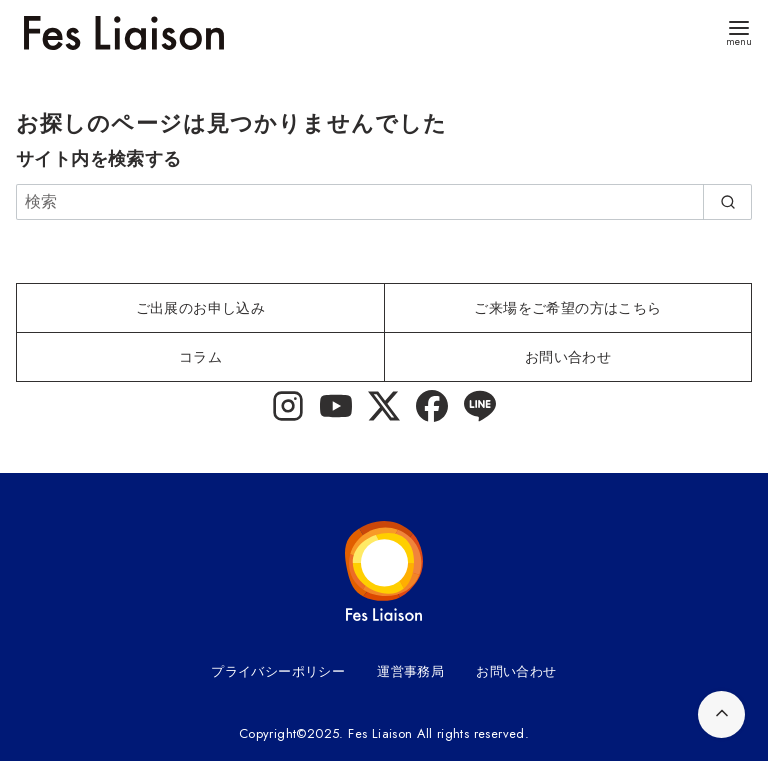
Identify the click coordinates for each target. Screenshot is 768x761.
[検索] (384, 202)
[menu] (739, 31)
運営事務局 (410, 671)
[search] (727, 202)
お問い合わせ (516, 671)
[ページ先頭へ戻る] (721, 714)
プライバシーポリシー (278, 671)
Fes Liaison (380, 733)
